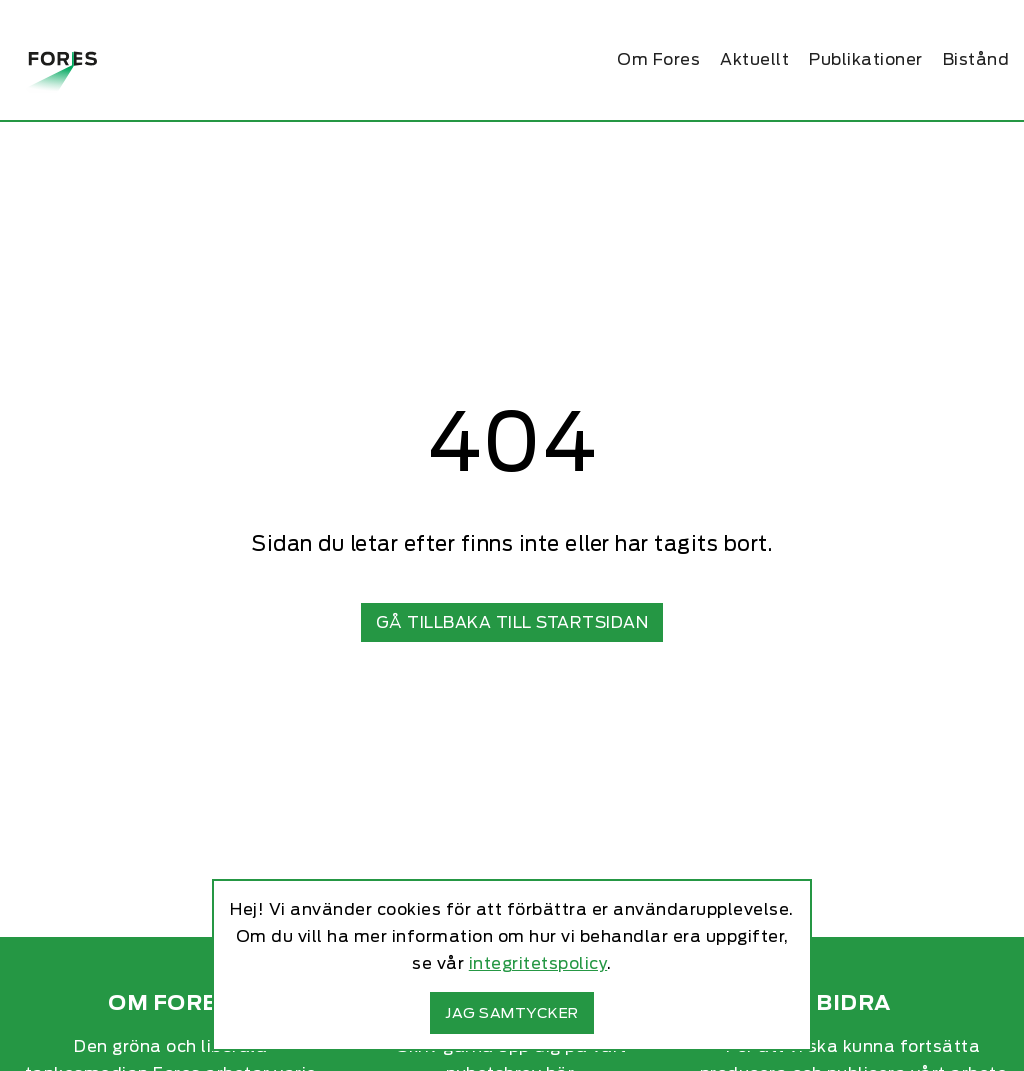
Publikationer (866, 59)
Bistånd (976, 59)
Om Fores (658, 59)
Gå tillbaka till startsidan (512, 622)
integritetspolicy (538, 963)
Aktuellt (754, 59)
